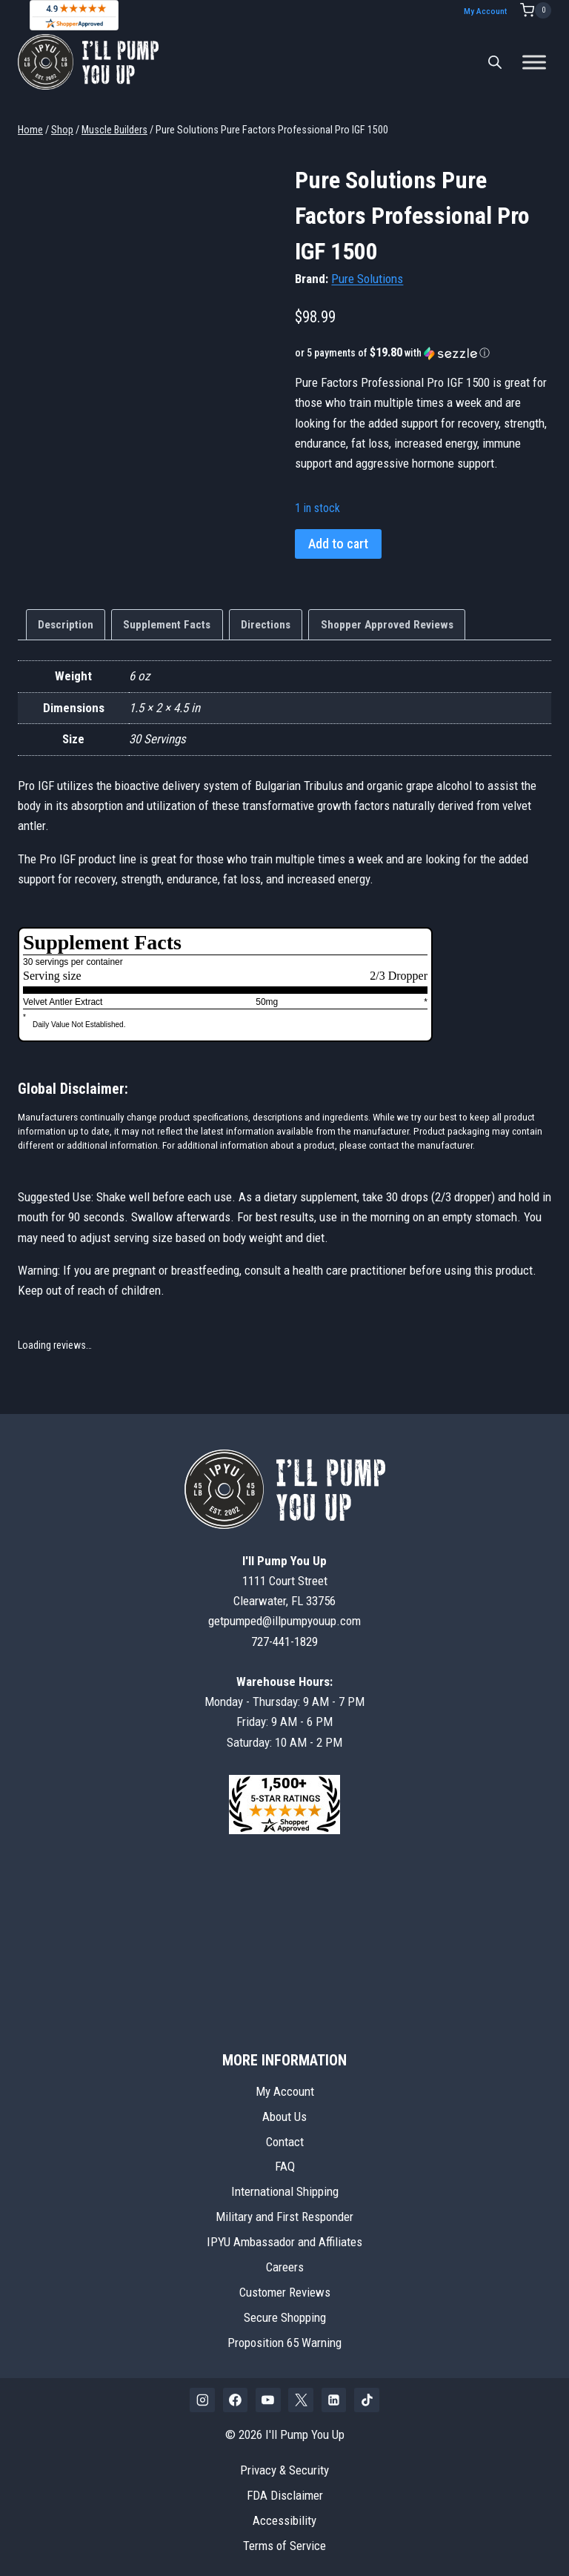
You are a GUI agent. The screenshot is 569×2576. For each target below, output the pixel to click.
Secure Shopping (285, 2316)
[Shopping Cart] (535, 10)
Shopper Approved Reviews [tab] (387, 624)
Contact (285, 2141)
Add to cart (338, 543)
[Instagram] (202, 2399)
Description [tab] (65, 624)
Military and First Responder (284, 2216)
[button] (423, 352)
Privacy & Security (284, 2469)
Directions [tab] (265, 624)
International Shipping (285, 2191)
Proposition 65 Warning (284, 2341)
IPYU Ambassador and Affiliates (284, 2241)
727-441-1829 (284, 1640)
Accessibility (284, 2519)
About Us (284, 2115)
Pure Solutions (367, 277)
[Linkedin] (334, 2399)
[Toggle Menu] (534, 61)
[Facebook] (235, 2399)
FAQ (285, 2166)
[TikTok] (366, 2399)
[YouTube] (268, 2399)
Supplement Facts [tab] (166, 624)
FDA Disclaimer (285, 2494)
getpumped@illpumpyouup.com (284, 1620)
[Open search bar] (495, 61)
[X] (300, 2399)
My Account (489, 11)
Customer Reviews (284, 2291)
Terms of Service (284, 2544)
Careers (285, 2267)
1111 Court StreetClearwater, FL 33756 (284, 1580)
